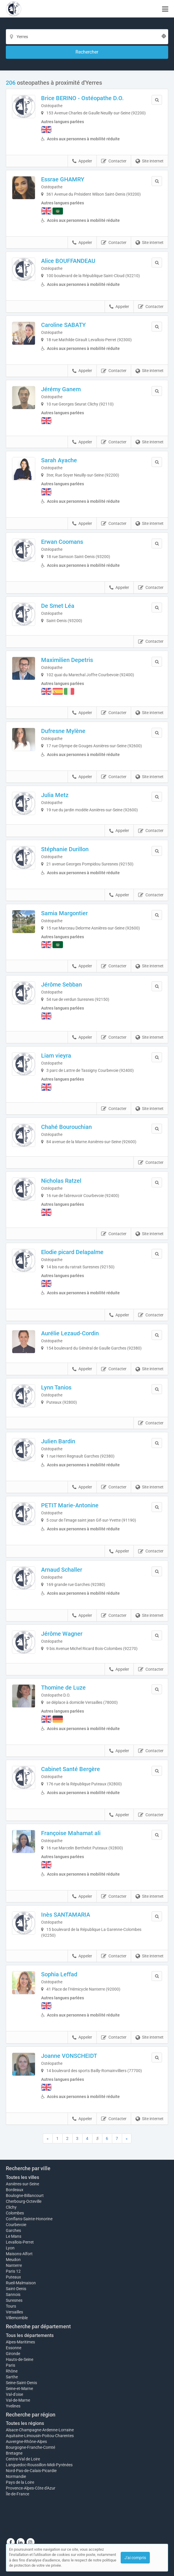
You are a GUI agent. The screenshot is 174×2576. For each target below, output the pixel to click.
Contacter (113, 161)
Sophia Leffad (59, 1974)
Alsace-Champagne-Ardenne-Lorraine (40, 2430)
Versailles (14, 2312)
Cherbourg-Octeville (23, 2201)
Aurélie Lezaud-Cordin (70, 1333)
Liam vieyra (56, 1055)
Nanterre (14, 2265)
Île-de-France (17, 2494)
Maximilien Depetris (67, 659)
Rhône (11, 2371)
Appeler (82, 161)
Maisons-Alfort (19, 2253)
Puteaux (13, 2277)
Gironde (13, 2353)
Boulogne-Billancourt (25, 2195)
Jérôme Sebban (61, 984)
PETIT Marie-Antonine (70, 1505)
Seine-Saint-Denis (21, 2382)
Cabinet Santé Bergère (70, 1769)
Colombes (15, 2213)
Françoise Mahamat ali (71, 1833)
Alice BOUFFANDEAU (68, 260)
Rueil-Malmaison (21, 2283)
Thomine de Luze (63, 1687)
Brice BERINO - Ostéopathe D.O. (82, 98)
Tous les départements (30, 2335)
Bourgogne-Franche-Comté (30, 2447)
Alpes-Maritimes (20, 2342)
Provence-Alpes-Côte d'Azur (30, 2488)
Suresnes (14, 2300)
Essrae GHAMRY (62, 179)
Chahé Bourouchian (66, 1126)
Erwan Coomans (62, 541)
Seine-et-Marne (19, 2388)
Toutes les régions (25, 2423)
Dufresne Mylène (63, 730)
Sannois (13, 2294)
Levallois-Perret (20, 2242)
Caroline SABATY (63, 324)
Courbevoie (16, 2224)
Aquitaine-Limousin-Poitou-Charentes (40, 2435)
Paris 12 (13, 2271)
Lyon (10, 2248)
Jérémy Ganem (61, 389)
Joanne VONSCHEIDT (69, 2055)
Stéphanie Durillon (65, 849)
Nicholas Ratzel (61, 1180)
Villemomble (17, 2317)
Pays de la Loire (20, 2482)
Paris (10, 2365)
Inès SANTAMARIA (65, 1914)
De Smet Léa (57, 605)
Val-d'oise (14, 2394)
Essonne (13, 2347)
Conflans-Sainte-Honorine (29, 2218)
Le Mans (13, 2236)
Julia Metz (54, 795)
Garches (13, 2230)
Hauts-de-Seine (19, 2359)
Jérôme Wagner (61, 1633)
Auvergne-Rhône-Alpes (26, 2441)
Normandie (16, 2476)
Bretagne (14, 2453)
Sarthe (12, 2377)
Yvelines (13, 2406)
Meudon (13, 2259)
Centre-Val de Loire (23, 2459)
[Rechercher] (87, 52)
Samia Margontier (64, 913)
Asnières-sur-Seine (22, 2184)
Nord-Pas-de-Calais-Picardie (31, 2470)
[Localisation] (87, 36)
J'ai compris (135, 2557)
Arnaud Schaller (61, 1569)
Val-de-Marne (18, 2400)
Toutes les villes (22, 2177)
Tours (11, 2306)
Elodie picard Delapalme (72, 1252)
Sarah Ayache (59, 460)
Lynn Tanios (56, 1387)
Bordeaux (14, 2189)
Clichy (11, 2207)
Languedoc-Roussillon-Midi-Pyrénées (39, 2464)
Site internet (150, 161)
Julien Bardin (58, 1441)
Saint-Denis (16, 2288)
